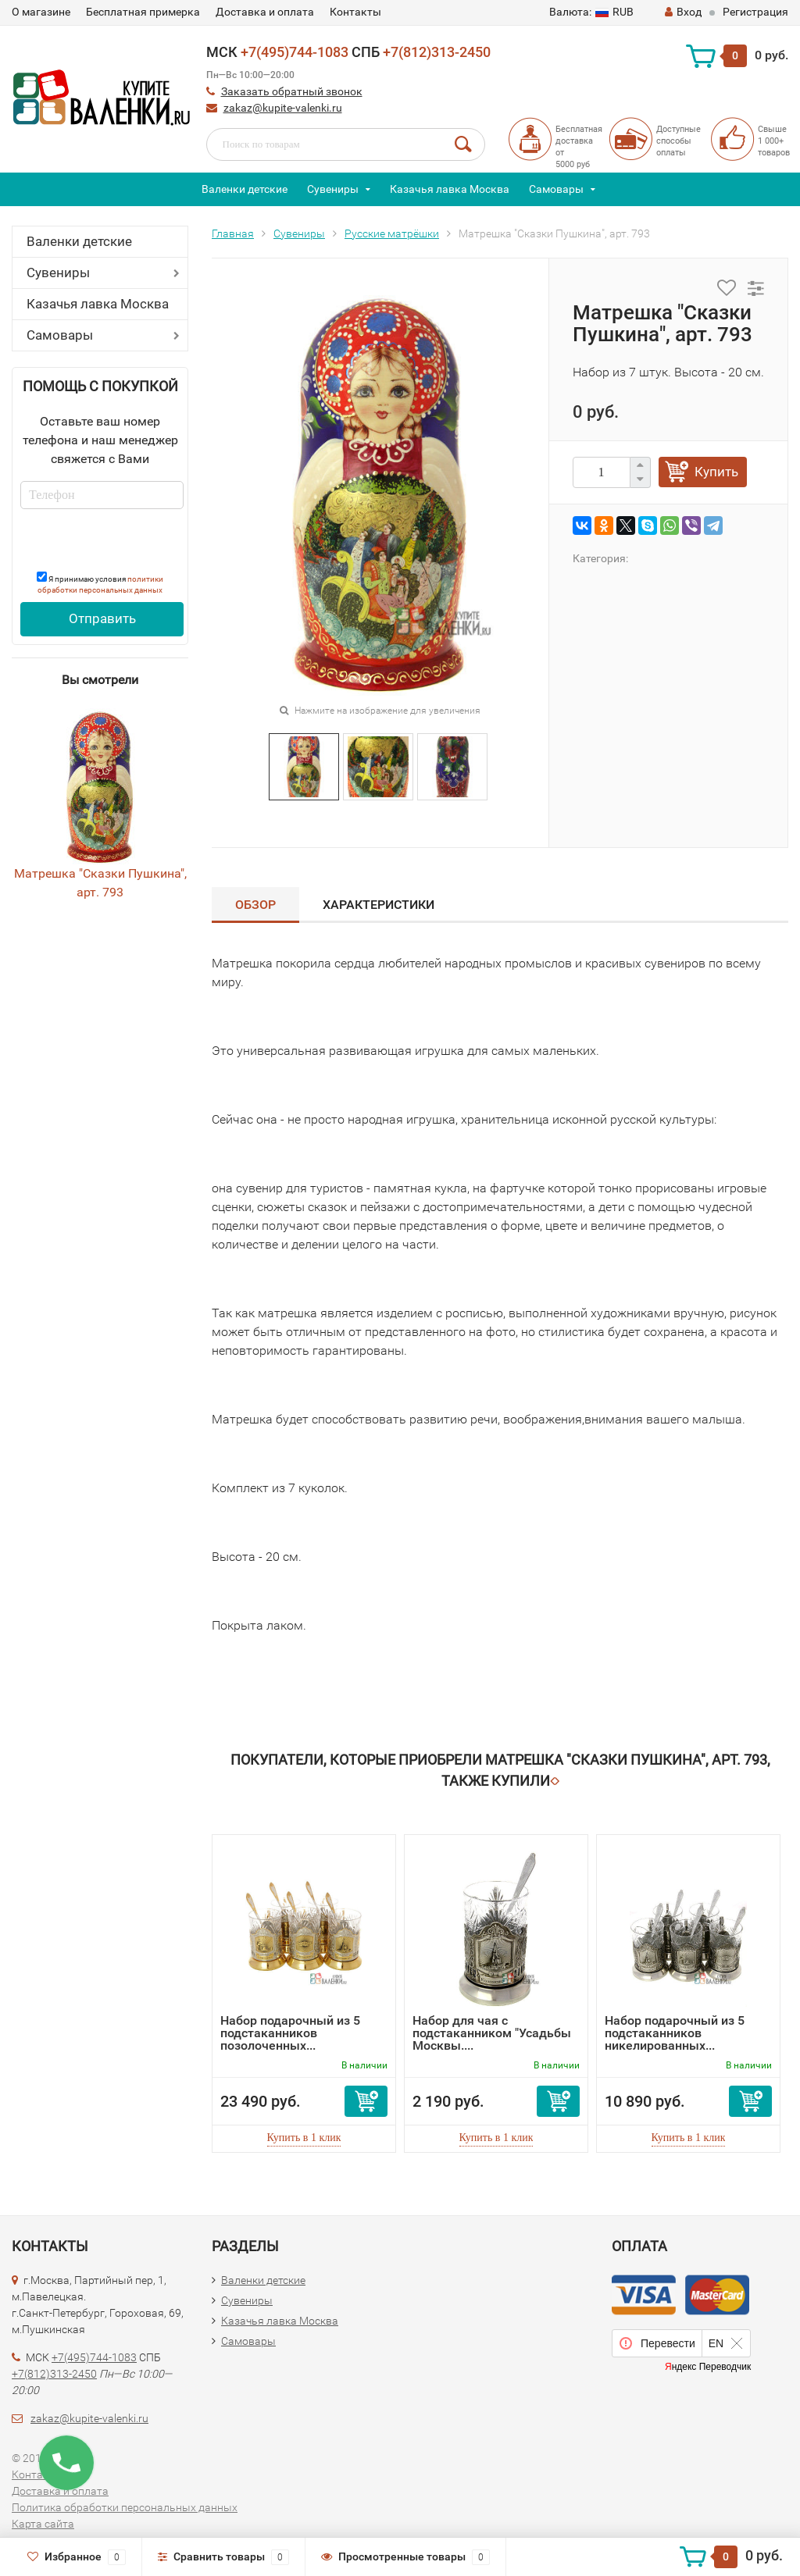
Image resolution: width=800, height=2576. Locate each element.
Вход (683, 11)
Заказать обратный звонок (291, 91)
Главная (233, 233)
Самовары (556, 189)
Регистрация (755, 11)
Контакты (355, 11)
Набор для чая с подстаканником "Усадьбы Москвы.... (491, 2033)
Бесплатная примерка (143, 11)
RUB (591, 11)
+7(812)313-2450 (437, 52)
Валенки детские (245, 189)
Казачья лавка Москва (449, 189)
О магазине (41, 11)
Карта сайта (43, 2523)
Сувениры (333, 189)
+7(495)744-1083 (294, 52)
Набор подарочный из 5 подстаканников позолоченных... (290, 2033)
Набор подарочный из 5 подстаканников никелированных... (675, 2033)
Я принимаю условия (100, 583)
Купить (716, 471)
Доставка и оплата (265, 11)
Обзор (255, 904)
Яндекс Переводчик (708, 2366)
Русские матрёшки (392, 233)
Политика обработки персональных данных (125, 2507)
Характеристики (378, 904)
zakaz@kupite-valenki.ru (282, 108)
